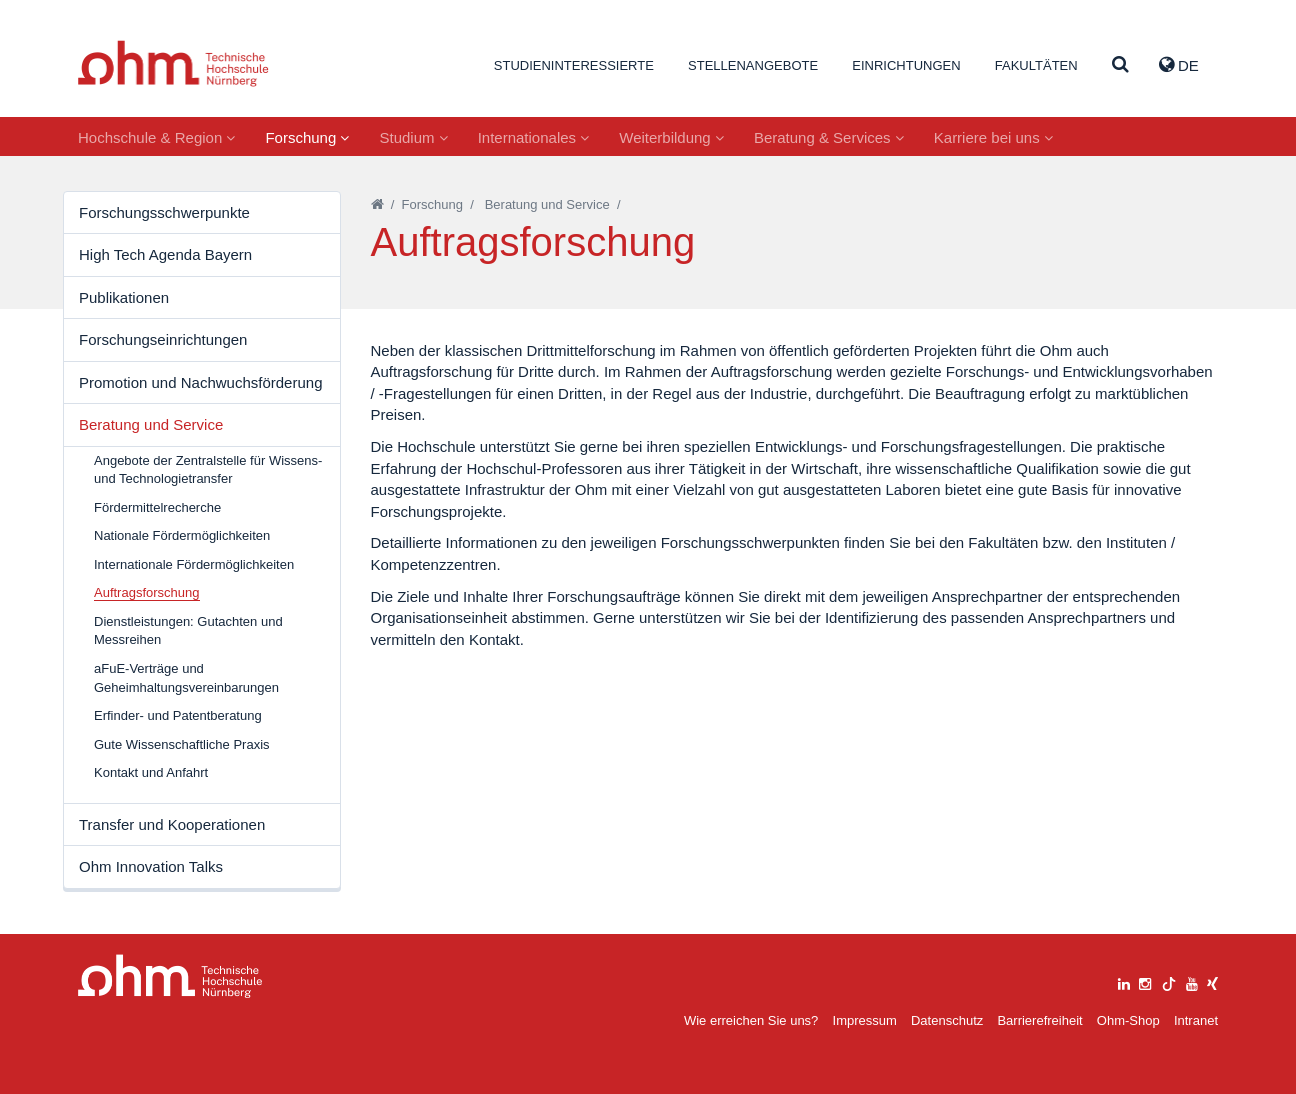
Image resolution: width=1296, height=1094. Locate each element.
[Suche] (1120, 65)
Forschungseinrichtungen (163, 339)
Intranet (1196, 1020)
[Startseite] (377, 204)
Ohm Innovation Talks (151, 866)
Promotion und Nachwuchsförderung (200, 382)
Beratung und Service (151, 424)
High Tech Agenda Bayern (165, 254)
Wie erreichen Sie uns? (751, 1020)
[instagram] (1145, 981)
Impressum (865, 1020)
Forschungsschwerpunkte (164, 212)
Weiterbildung (671, 137)
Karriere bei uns (993, 137)
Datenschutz (947, 1020)
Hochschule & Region (156, 137)
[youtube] (1192, 981)
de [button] (1179, 65)
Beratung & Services (829, 137)
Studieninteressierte (574, 65)
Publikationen (124, 297)
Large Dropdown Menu (170, 976)
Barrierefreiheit (1039, 1020)
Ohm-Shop (1128, 1020)
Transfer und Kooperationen (172, 824)
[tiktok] (1169, 981)
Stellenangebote (753, 65)
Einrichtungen (906, 65)
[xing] (1212, 981)
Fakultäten (1036, 65)
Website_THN (173, 63)
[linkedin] (1124, 981)
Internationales (534, 137)
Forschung (307, 137)
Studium (413, 137)
